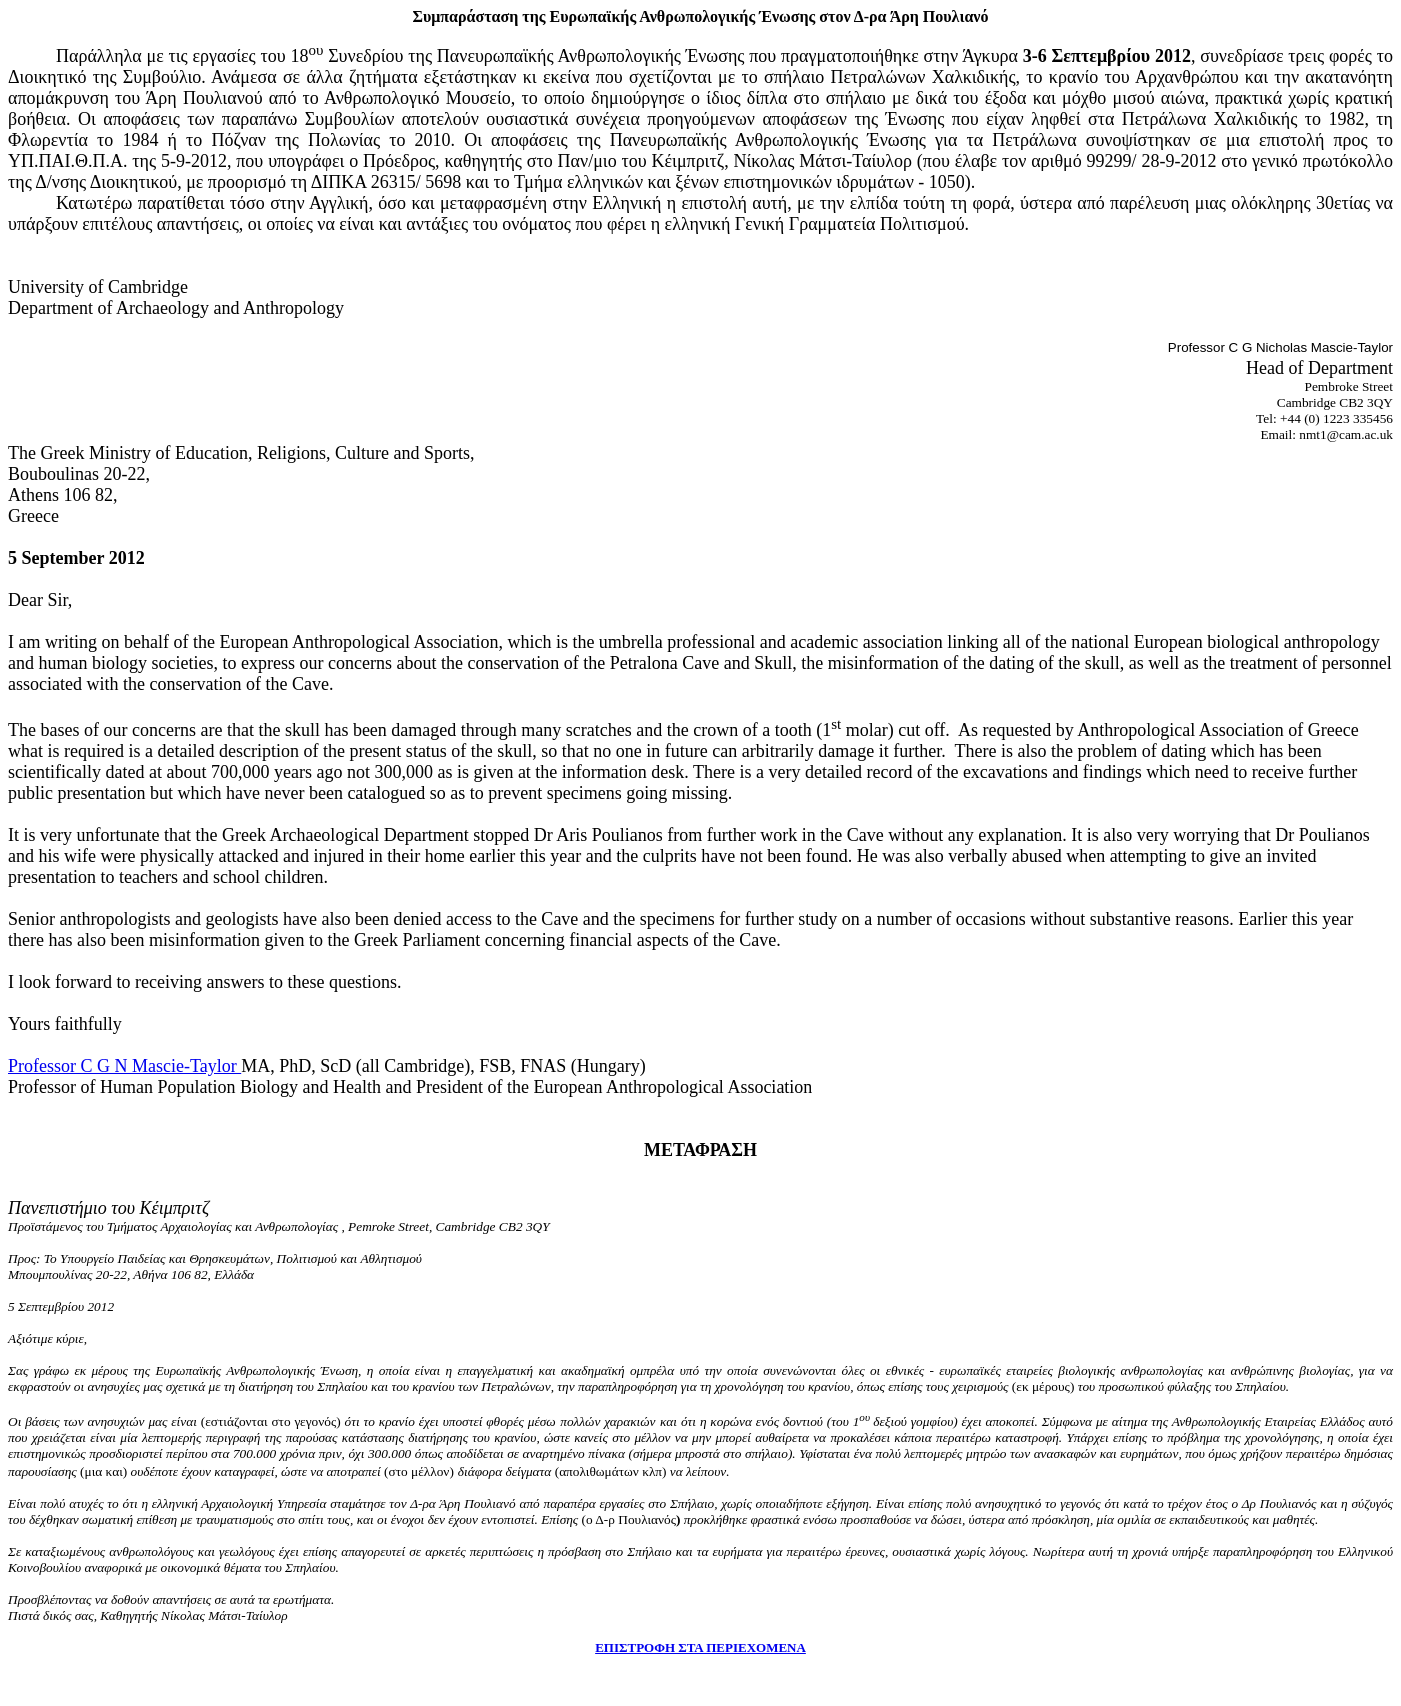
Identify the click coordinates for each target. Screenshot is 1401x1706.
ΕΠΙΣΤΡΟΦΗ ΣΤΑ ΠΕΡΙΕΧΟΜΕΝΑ (700, 1647)
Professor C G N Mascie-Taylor (124, 1066)
